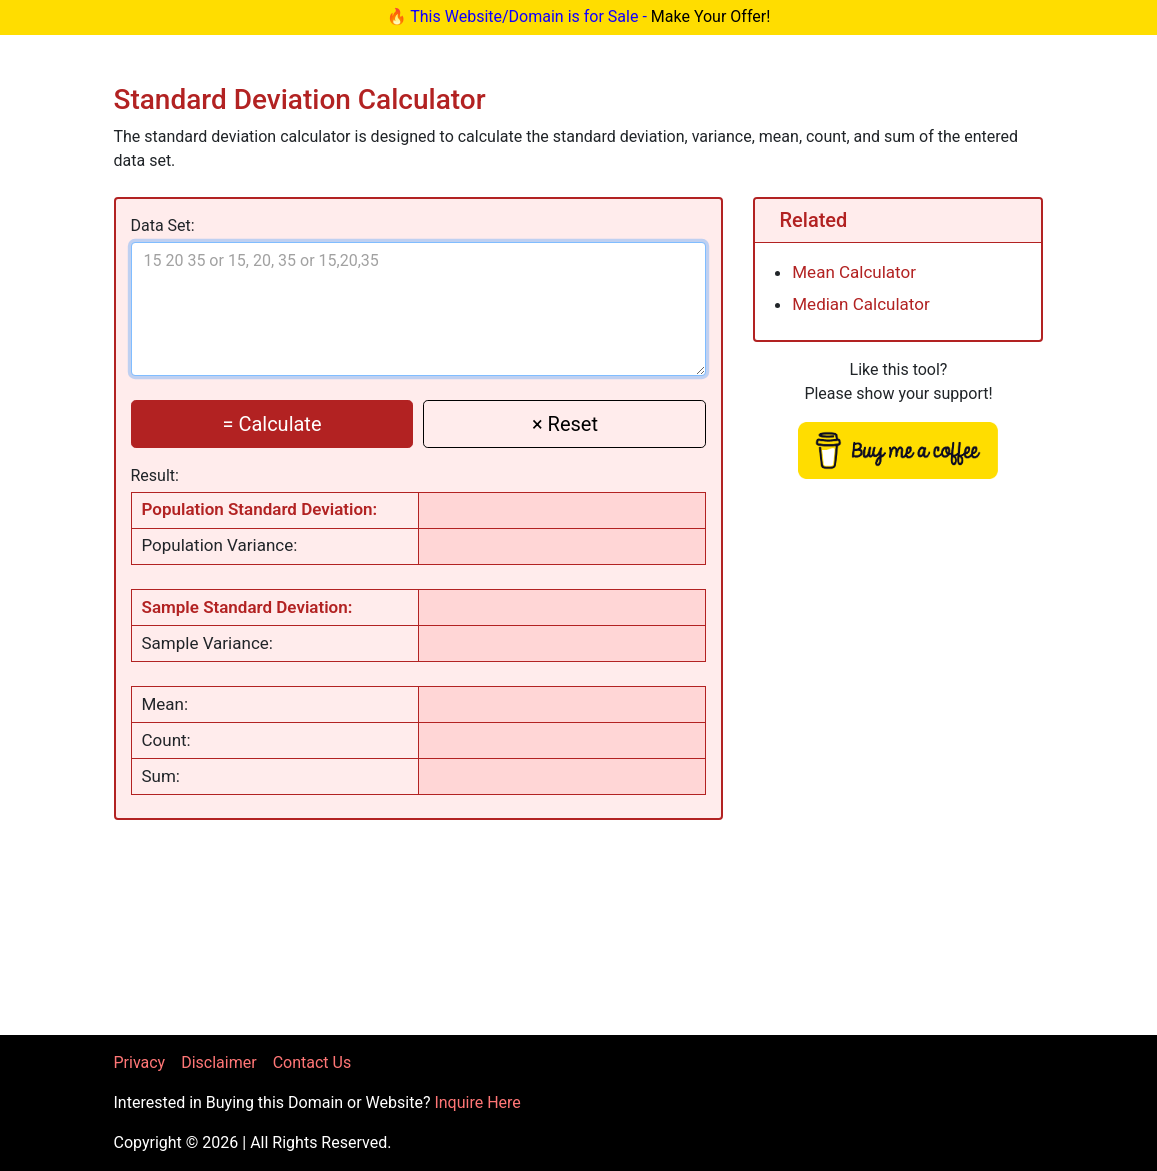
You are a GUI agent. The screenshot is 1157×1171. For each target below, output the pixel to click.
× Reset (565, 424)
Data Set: (163, 225)
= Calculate (271, 424)
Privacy (140, 1062)
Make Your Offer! (711, 16)
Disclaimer (218, 1062)
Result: (155, 475)
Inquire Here (477, 1102)
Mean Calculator (854, 272)
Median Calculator (860, 304)
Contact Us (312, 1062)
